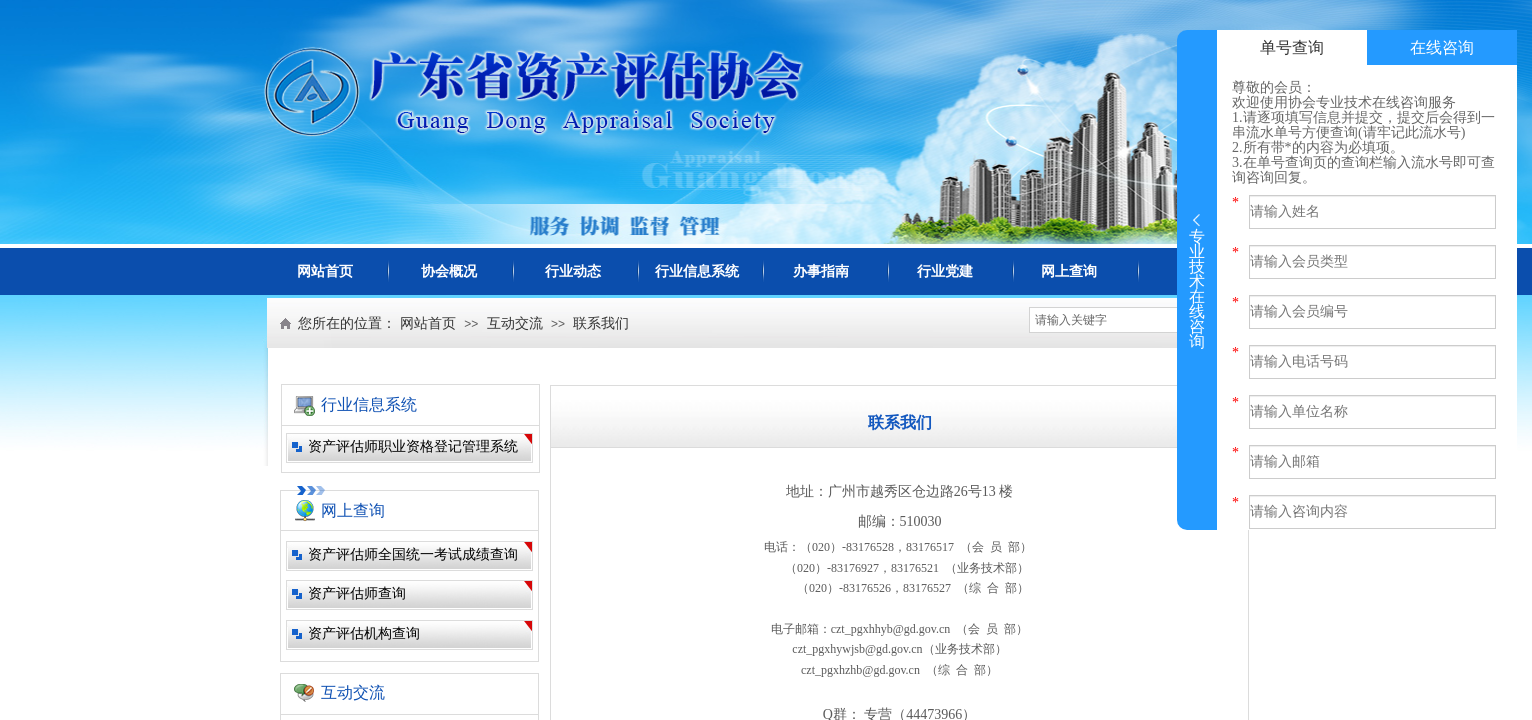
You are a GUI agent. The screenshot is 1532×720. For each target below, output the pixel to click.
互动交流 (515, 323)
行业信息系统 (697, 271)
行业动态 (573, 271)
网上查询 (1069, 271)
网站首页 (325, 271)
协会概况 (449, 271)
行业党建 (945, 271)
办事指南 (821, 271)
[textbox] (1116, 320)
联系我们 (601, 323)
